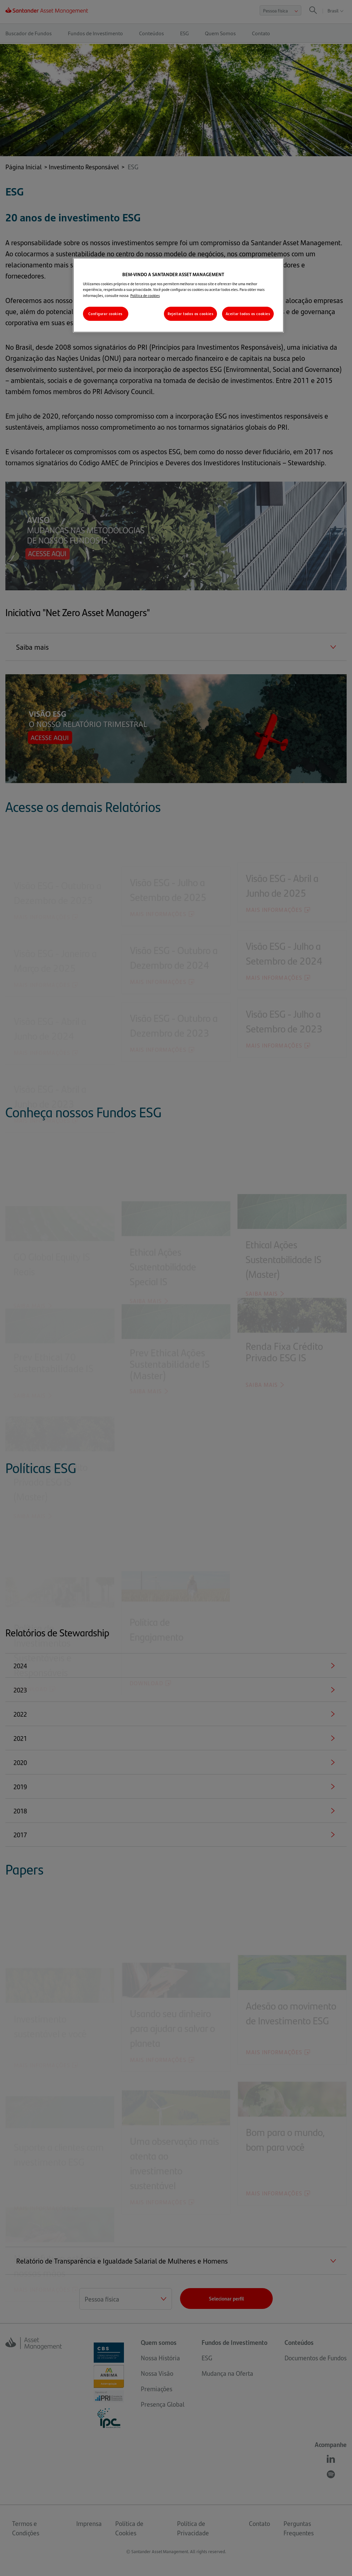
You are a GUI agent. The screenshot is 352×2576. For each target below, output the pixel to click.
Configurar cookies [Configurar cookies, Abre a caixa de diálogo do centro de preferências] (105, 313)
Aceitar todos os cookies (248, 313)
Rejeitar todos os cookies (190, 313)
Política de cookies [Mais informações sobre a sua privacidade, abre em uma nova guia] (145, 295)
